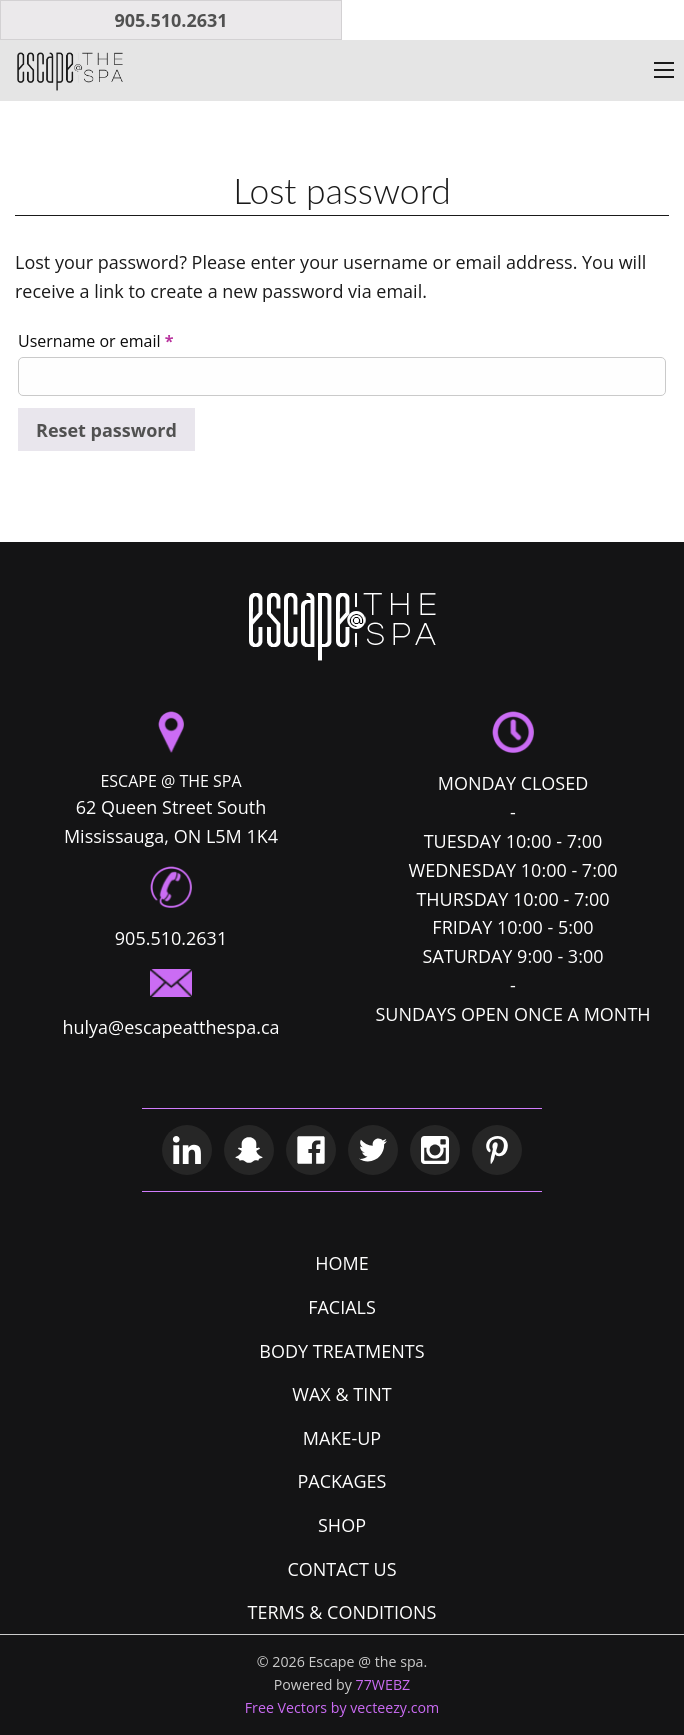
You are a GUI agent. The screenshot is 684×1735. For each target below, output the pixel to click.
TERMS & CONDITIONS (342, 1612)
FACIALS (342, 1307)
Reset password (106, 430)
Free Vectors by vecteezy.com (342, 1707)
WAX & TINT (341, 1394)
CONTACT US (341, 1569)
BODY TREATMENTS (341, 1351)
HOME (341, 1263)
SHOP (342, 1525)
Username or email (95, 341)
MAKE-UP (342, 1438)
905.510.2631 (170, 20)
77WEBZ (383, 1684)
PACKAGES (342, 1481)
